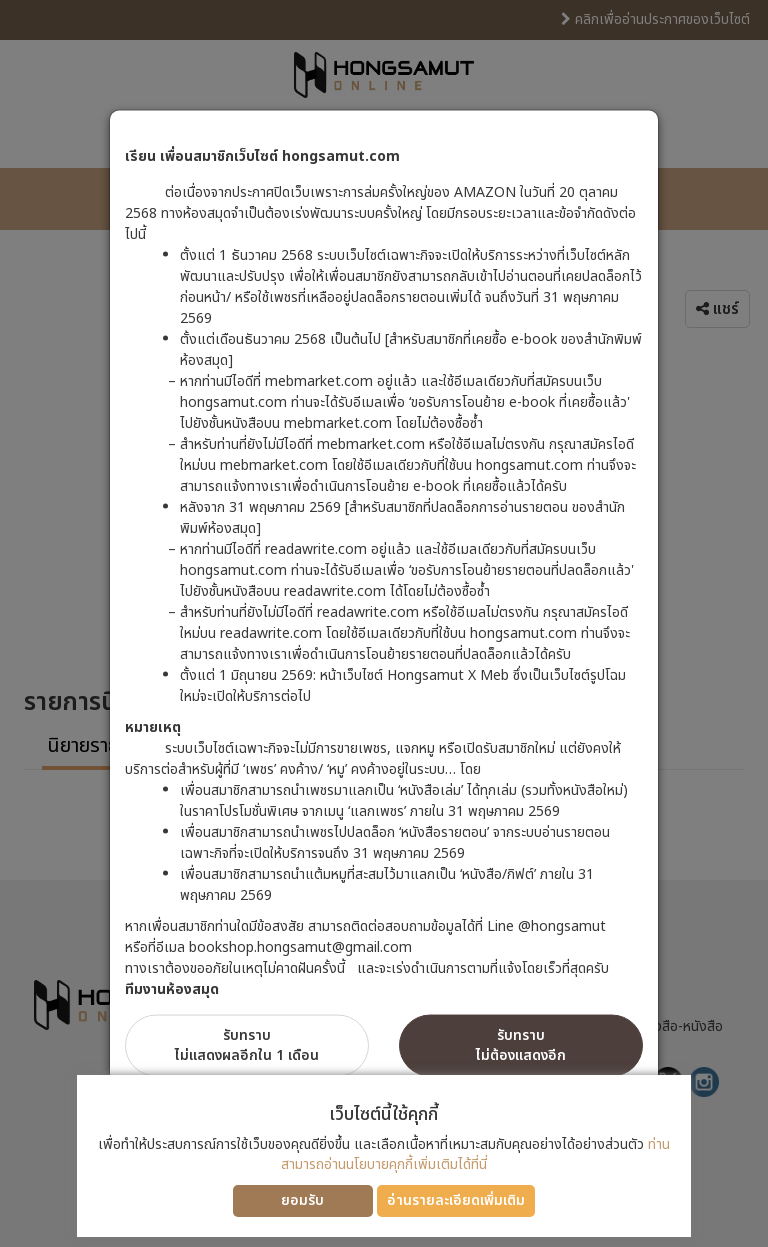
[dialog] (384, 623)
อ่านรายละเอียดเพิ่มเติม (456, 1200)
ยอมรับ (302, 1200)
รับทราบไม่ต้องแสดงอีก (521, 1045)
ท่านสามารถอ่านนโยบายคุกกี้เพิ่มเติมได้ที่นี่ (475, 1154)
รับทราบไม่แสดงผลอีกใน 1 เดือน (247, 1045)
